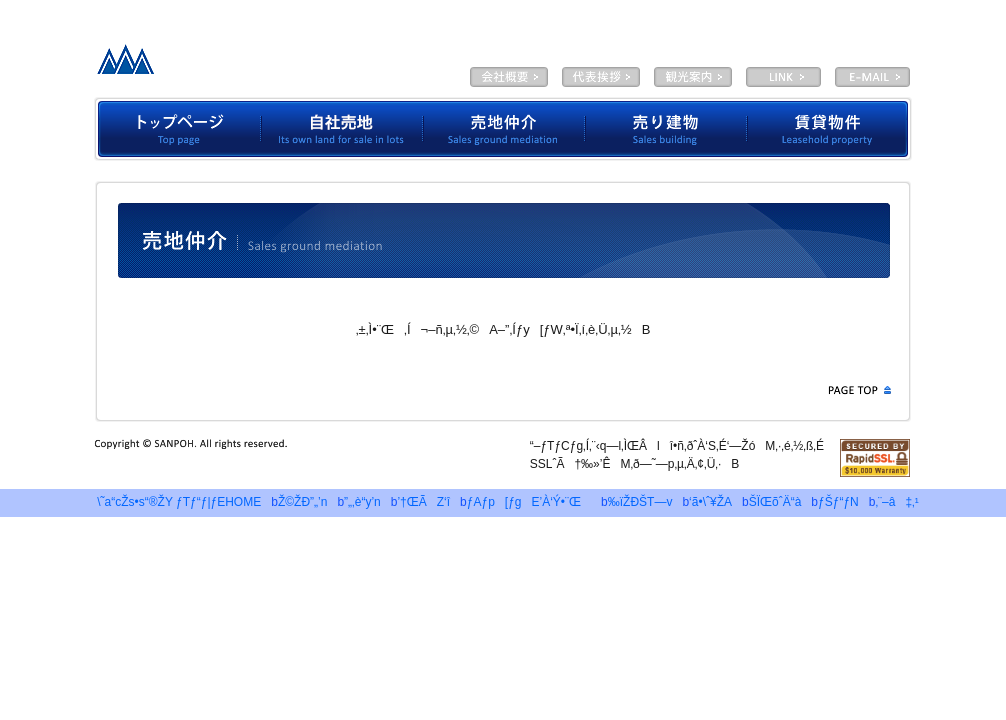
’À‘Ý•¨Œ (829, 129)
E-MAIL (872, 77)
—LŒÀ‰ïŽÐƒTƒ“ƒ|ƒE (246, 65)
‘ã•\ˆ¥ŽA (601, 77)
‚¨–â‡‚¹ (896, 502)
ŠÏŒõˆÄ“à (693, 77)
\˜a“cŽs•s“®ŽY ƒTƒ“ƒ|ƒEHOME (174, 502)
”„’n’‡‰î (504, 129)
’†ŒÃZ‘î (423, 502)
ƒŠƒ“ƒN (838, 502)
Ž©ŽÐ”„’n (342, 129)
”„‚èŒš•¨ (666, 129)
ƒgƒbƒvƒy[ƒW (177, 129)
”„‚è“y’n (362, 502)
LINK (783, 77)
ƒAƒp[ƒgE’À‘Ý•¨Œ (529, 502)
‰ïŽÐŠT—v (509, 77)
